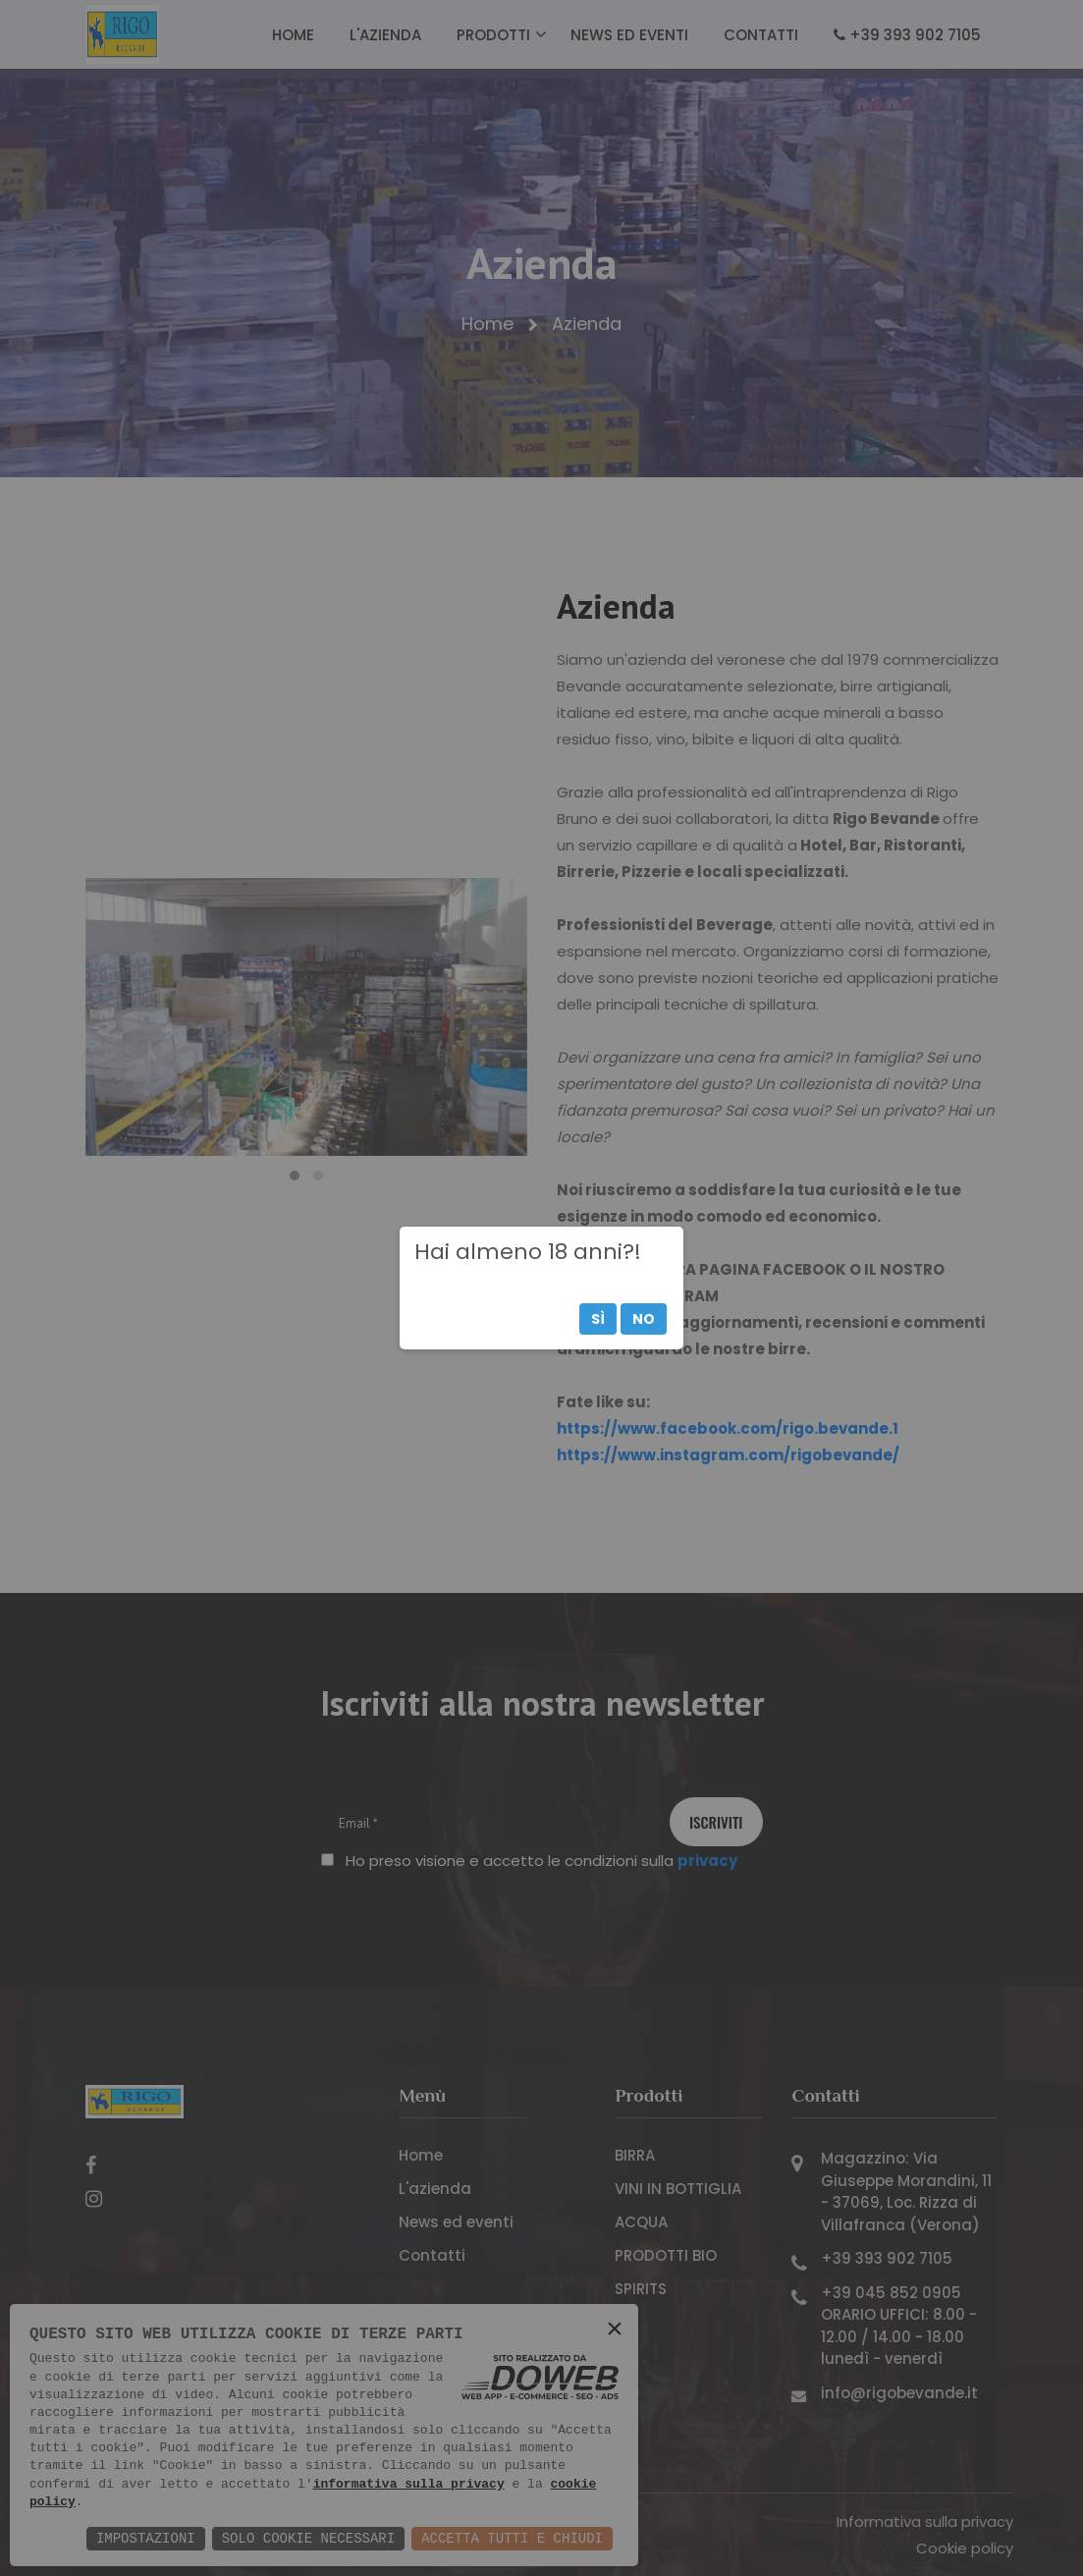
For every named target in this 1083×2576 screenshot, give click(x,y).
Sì (598, 1319)
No (643, 1319)
